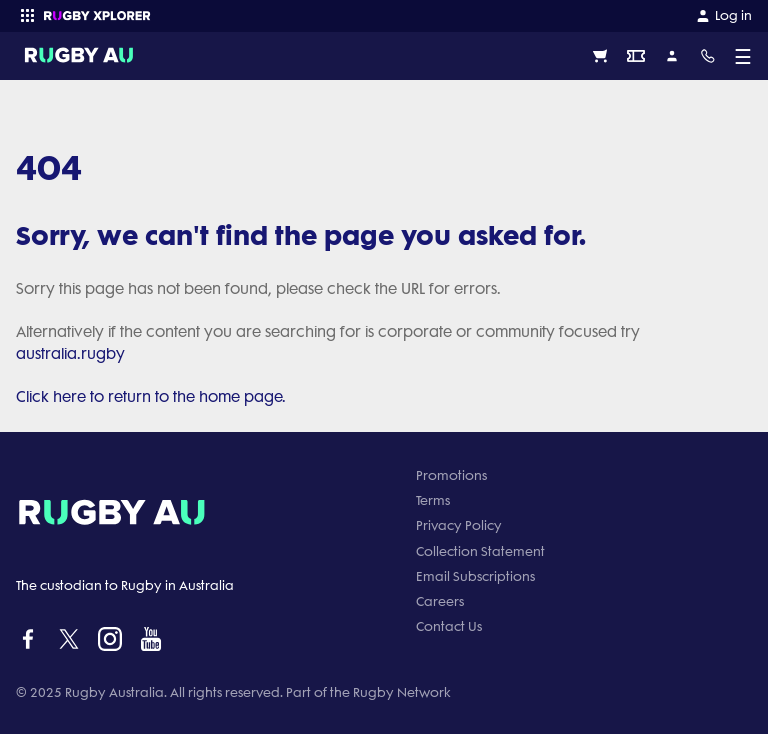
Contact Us (449, 626)
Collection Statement (480, 551)
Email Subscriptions (475, 576)
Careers (440, 601)
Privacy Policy (459, 525)
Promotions (451, 475)
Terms (433, 500)
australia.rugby (70, 354)
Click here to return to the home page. (151, 397)
